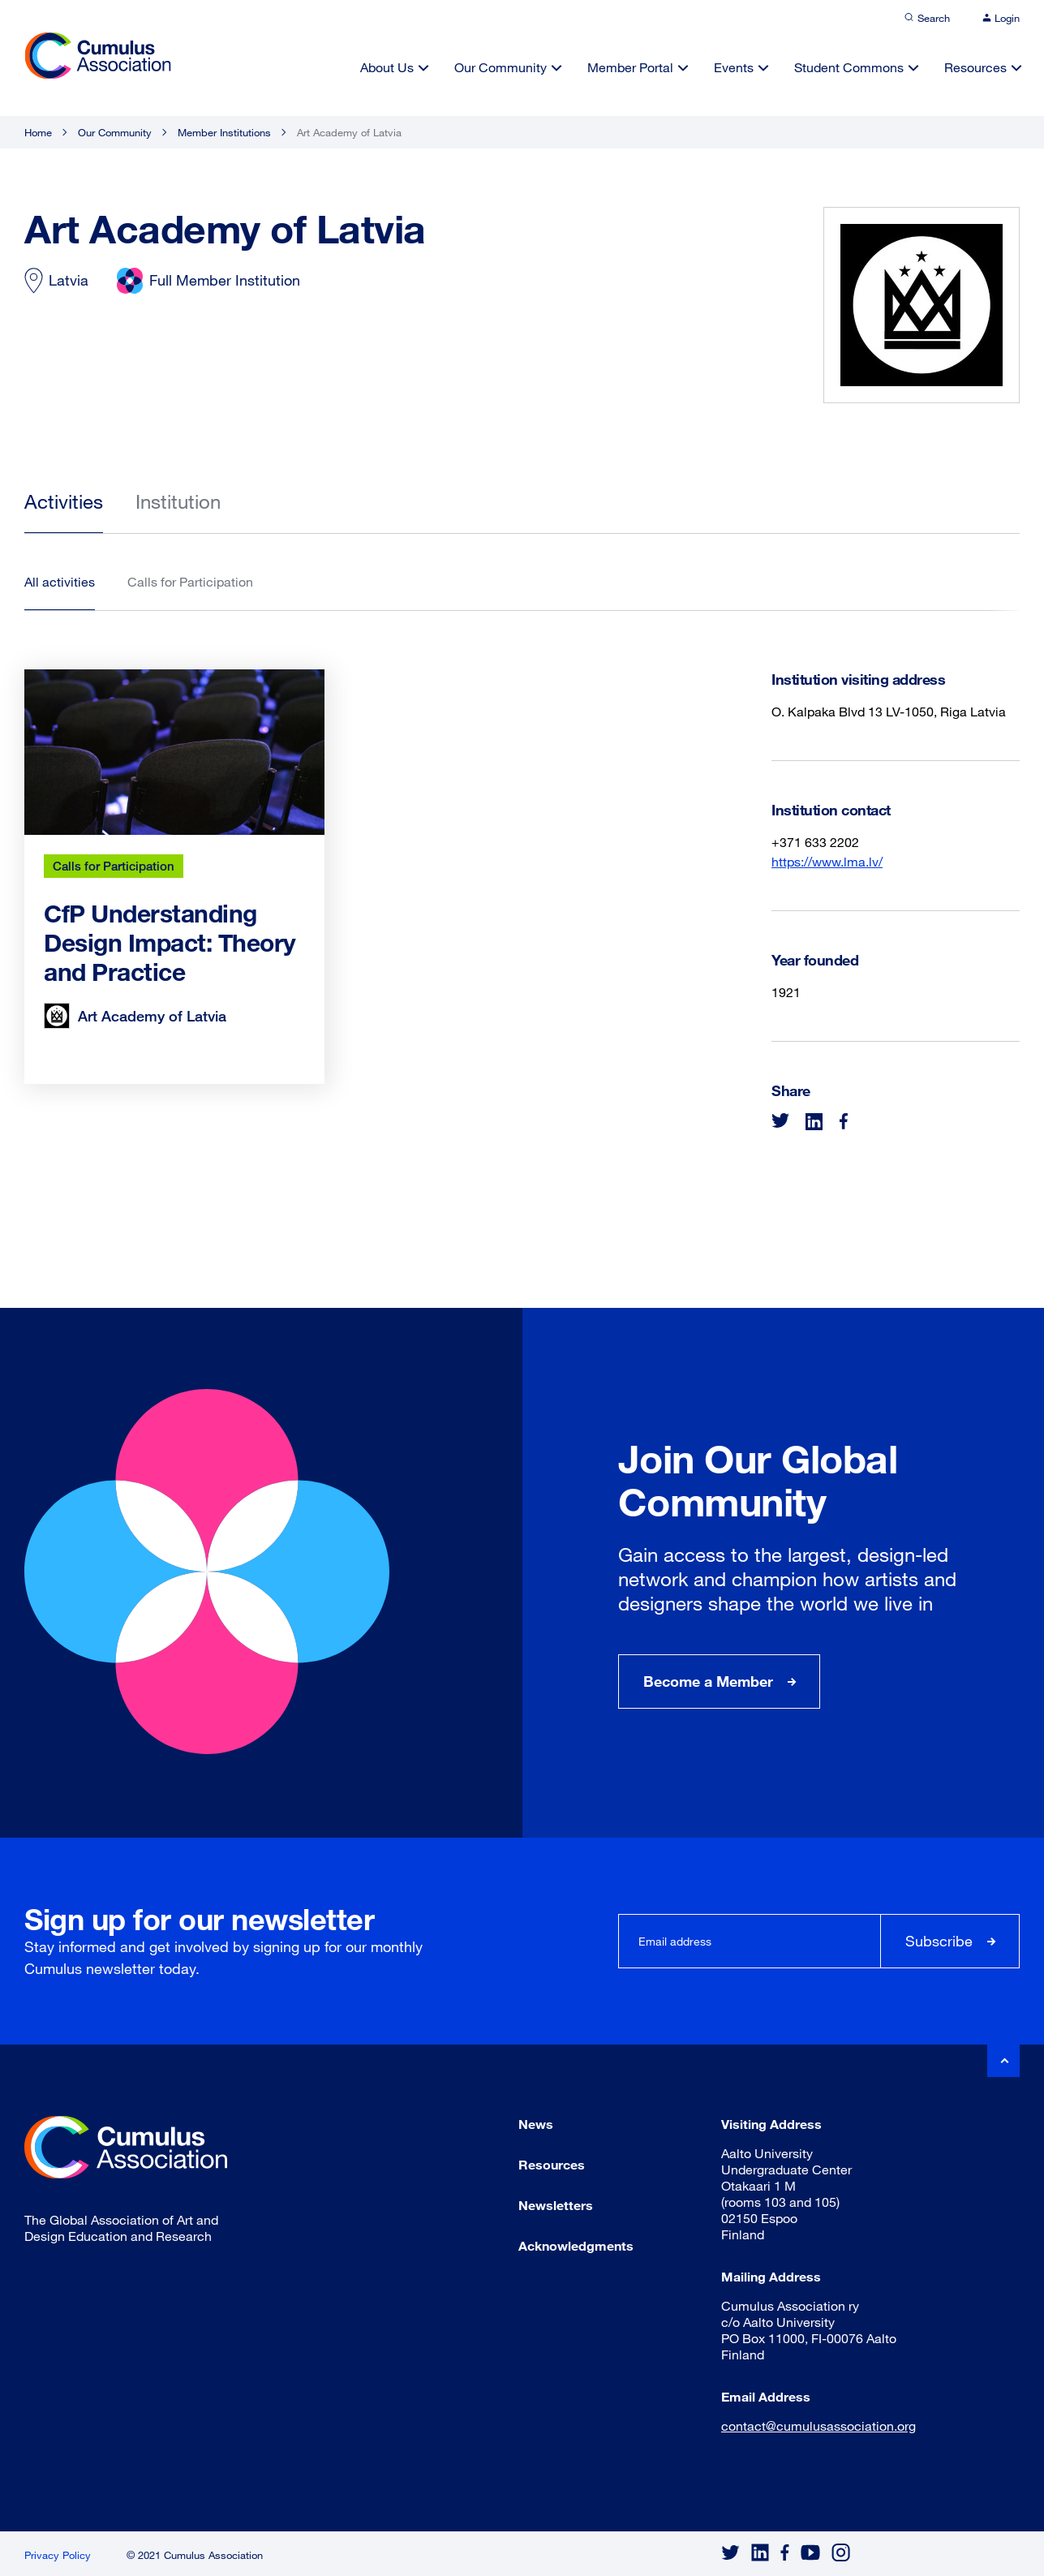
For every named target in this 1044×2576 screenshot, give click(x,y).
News (535, 2123)
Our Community (500, 67)
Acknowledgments (576, 2245)
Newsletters (555, 2205)
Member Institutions (224, 132)
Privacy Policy (57, 2554)
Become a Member (708, 1681)
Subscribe (939, 1941)
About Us (387, 67)
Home (38, 132)
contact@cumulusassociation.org (818, 2425)
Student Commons (849, 67)
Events (734, 67)
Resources (975, 67)
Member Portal (630, 67)
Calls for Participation (113, 865)
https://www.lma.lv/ (827, 861)
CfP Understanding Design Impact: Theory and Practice (170, 942)
